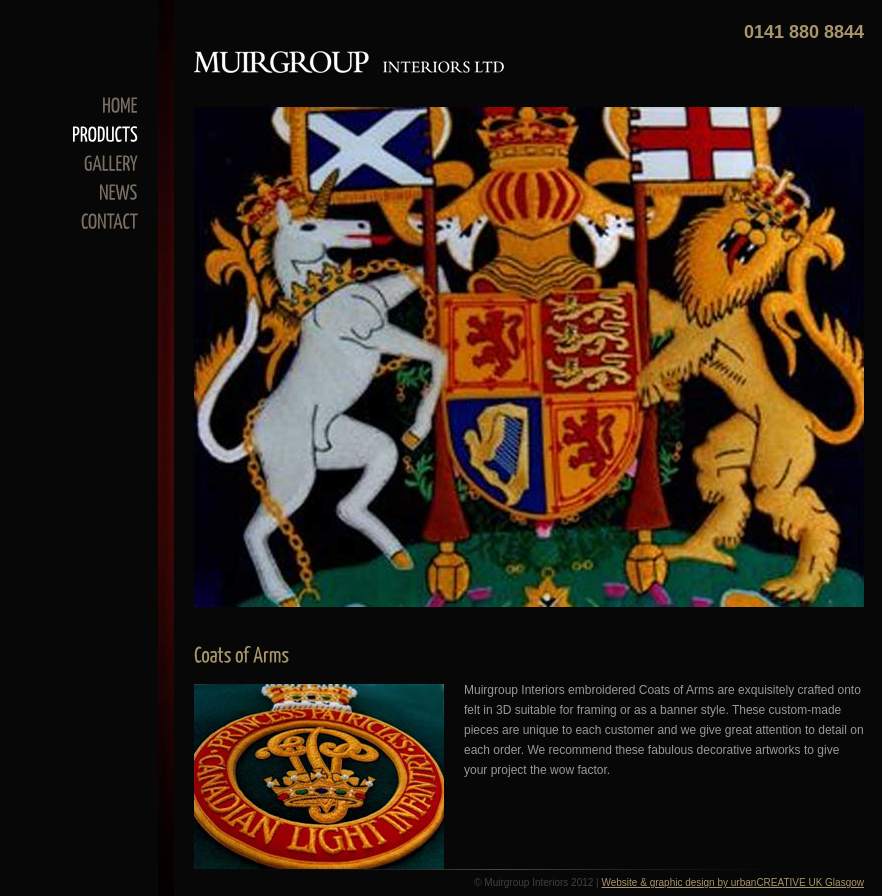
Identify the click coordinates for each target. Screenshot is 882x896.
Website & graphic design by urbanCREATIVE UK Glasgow (732, 882)
